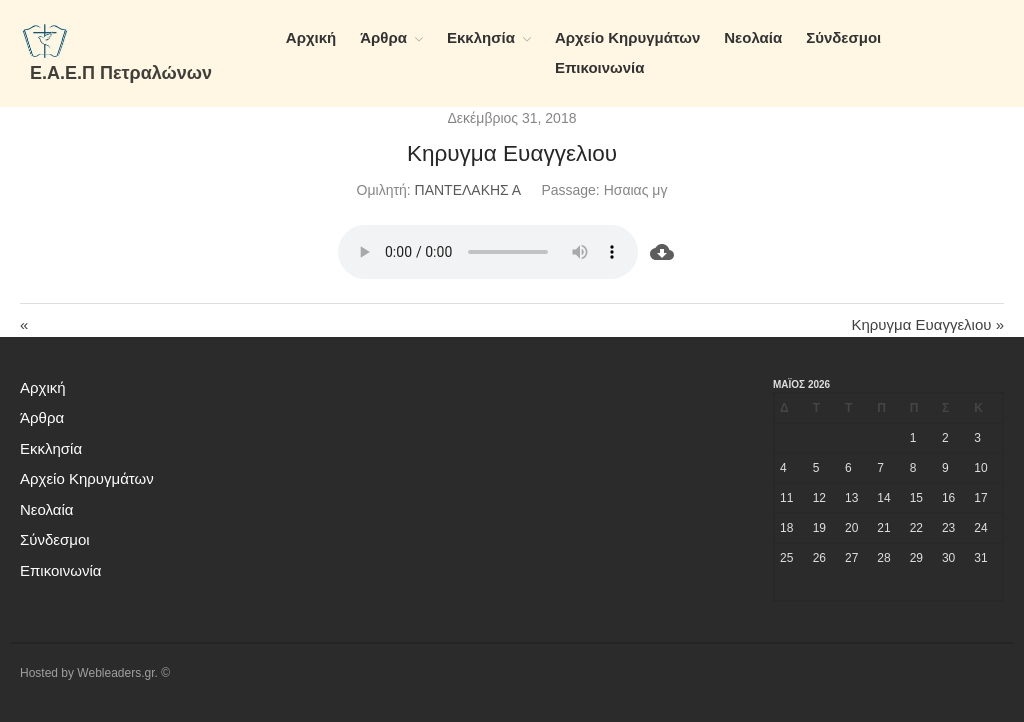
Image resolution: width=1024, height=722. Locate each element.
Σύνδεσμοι (843, 37)
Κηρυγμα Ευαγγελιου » (927, 324)
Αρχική (311, 37)
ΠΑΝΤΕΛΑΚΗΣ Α (468, 190)
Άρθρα (383, 37)
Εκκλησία (481, 37)
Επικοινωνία (600, 67)
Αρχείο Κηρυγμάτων (627, 37)
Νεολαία (753, 37)
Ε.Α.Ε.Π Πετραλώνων (121, 73)
